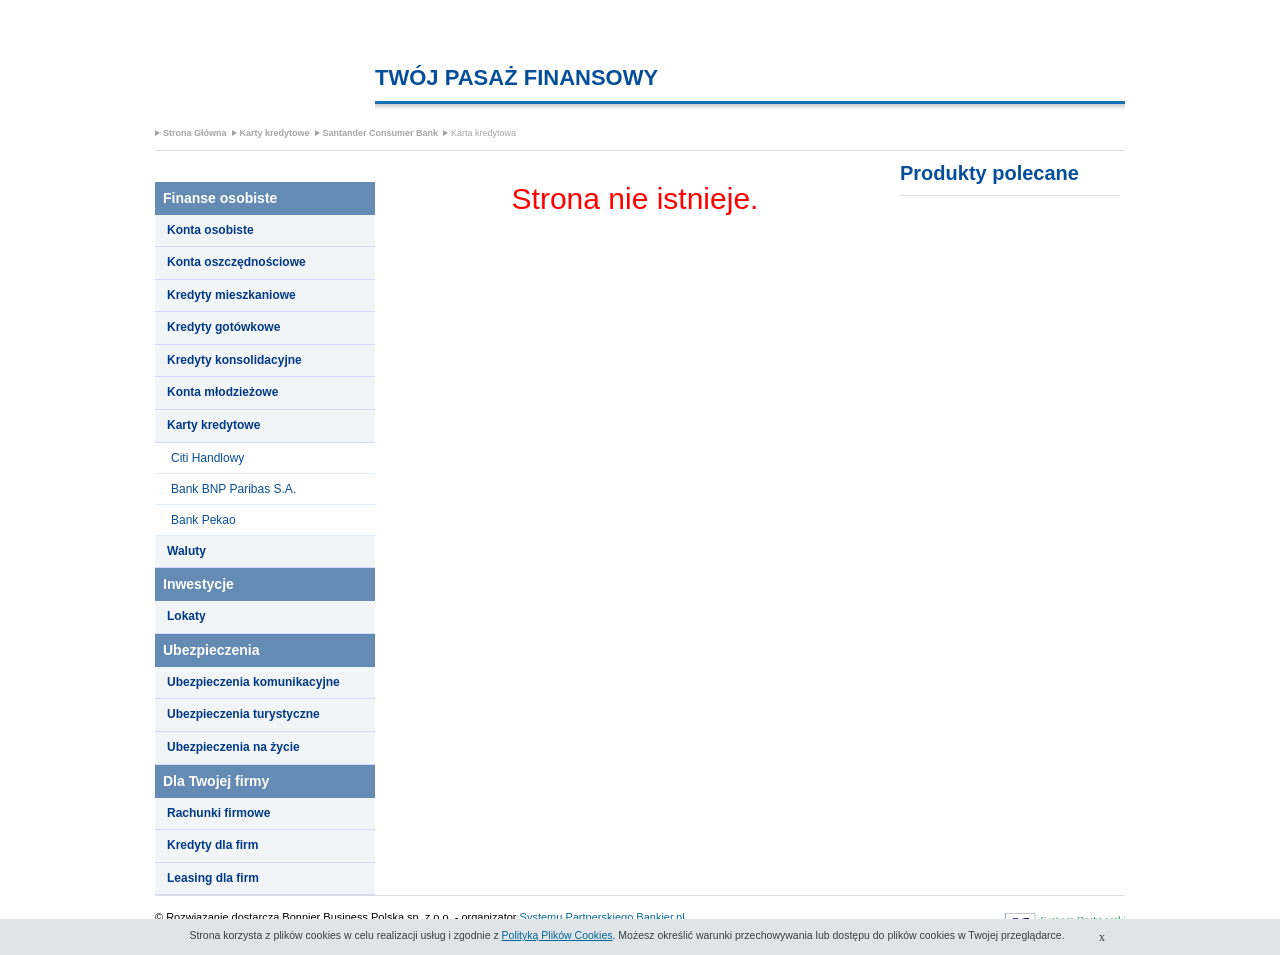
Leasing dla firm (213, 878)
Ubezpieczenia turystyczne (243, 714)
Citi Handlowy (207, 458)
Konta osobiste (210, 230)
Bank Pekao (203, 520)
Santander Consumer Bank (381, 133)
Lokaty (186, 616)
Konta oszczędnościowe (236, 262)
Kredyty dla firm (212, 845)
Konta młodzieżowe (222, 392)
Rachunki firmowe (218, 813)
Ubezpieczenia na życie (233, 747)
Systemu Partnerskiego (577, 917)
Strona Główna (195, 133)
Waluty (186, 551)
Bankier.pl (660, 917)
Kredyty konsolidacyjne (234, 360)
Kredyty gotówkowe (223, 327)
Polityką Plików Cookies (557, 935)
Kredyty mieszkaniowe (231, 295)
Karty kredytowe (275, 133)
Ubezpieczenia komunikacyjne (253, 682)
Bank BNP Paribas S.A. (233, 489)
